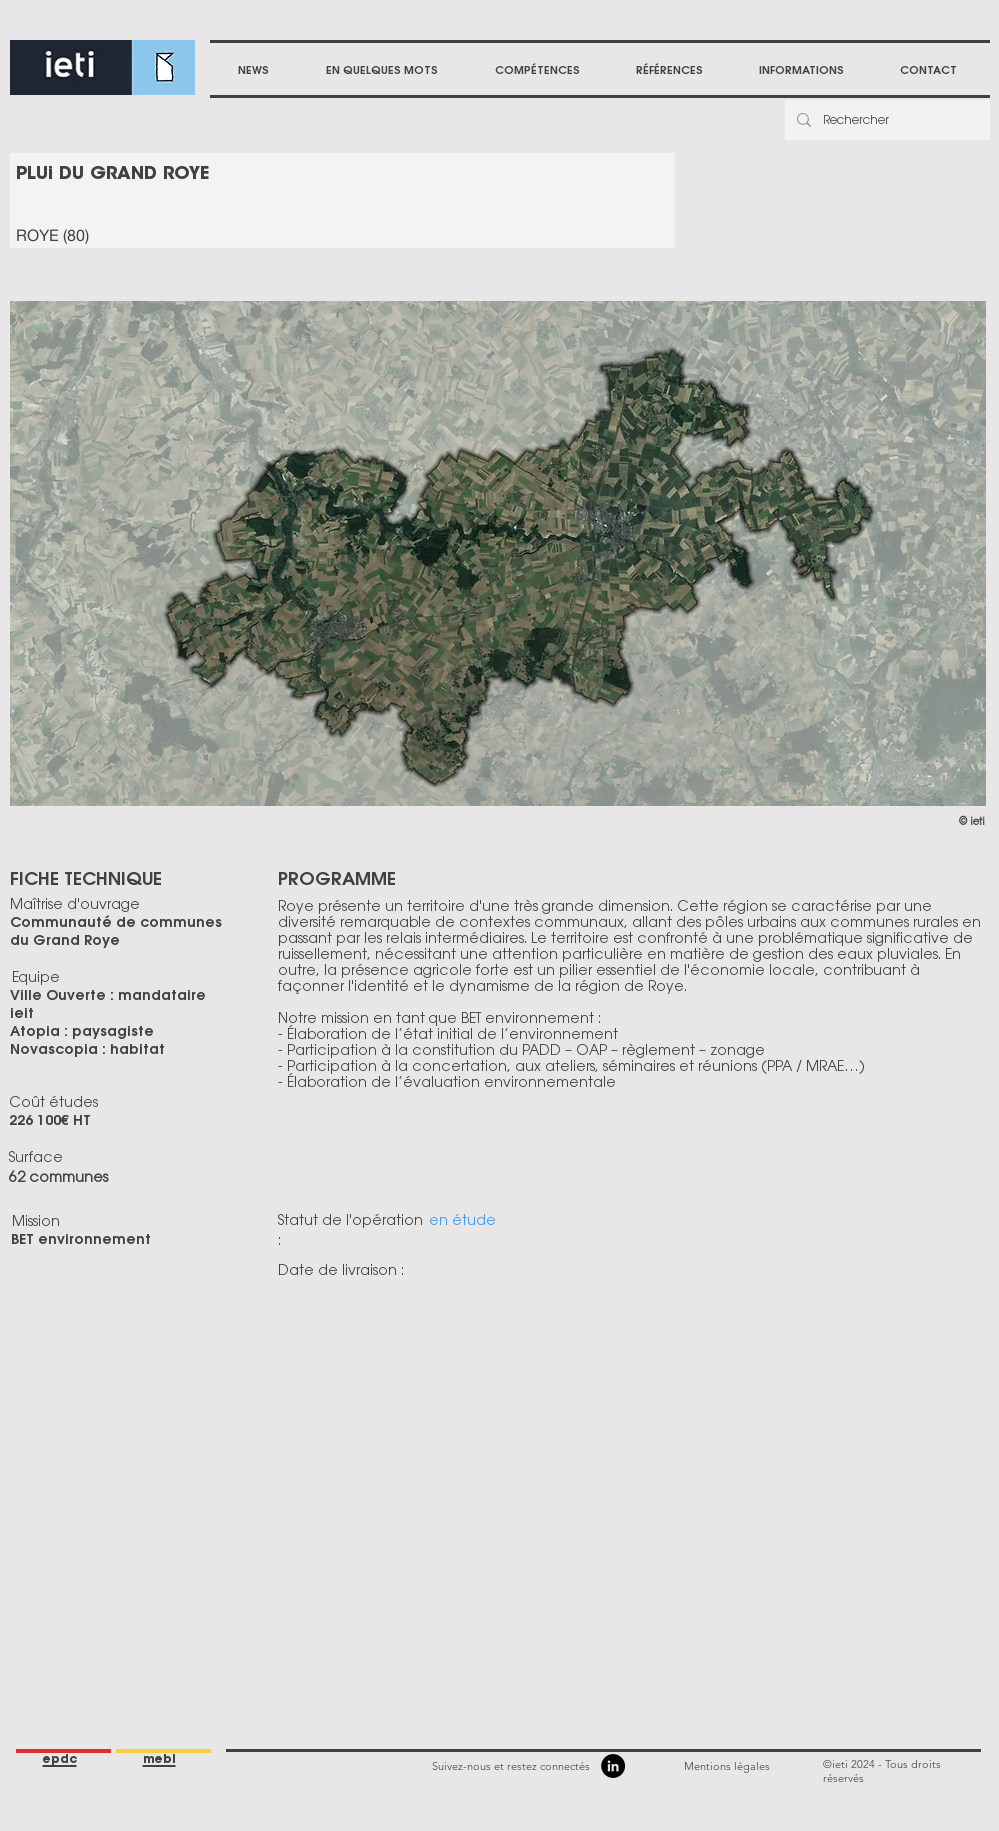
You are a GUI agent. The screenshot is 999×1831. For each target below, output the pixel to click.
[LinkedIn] (613, 1766)
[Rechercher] (885, 120)
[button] (537, 70)
